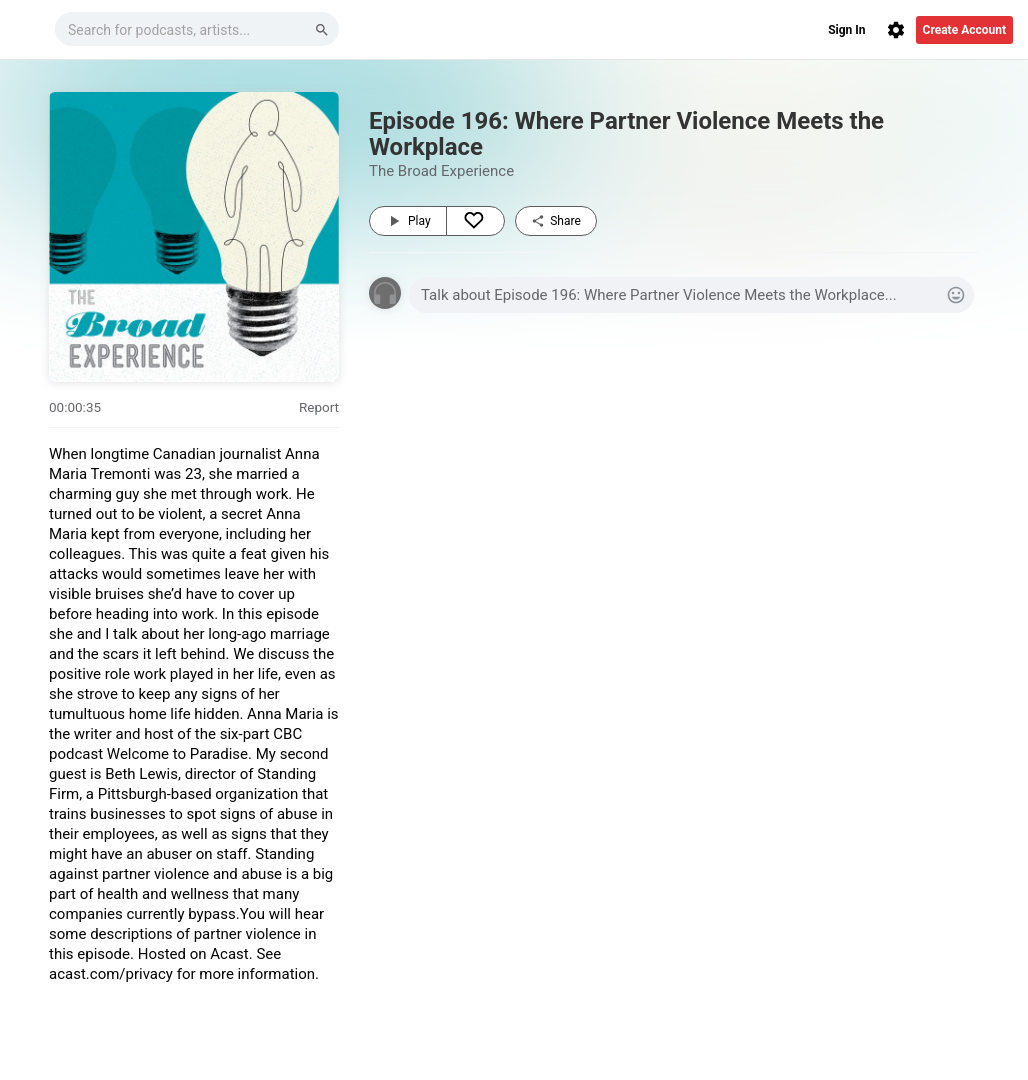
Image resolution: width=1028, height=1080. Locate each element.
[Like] (475, 221)
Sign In (846, 30)
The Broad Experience (441, 171)
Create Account (964, 30)
